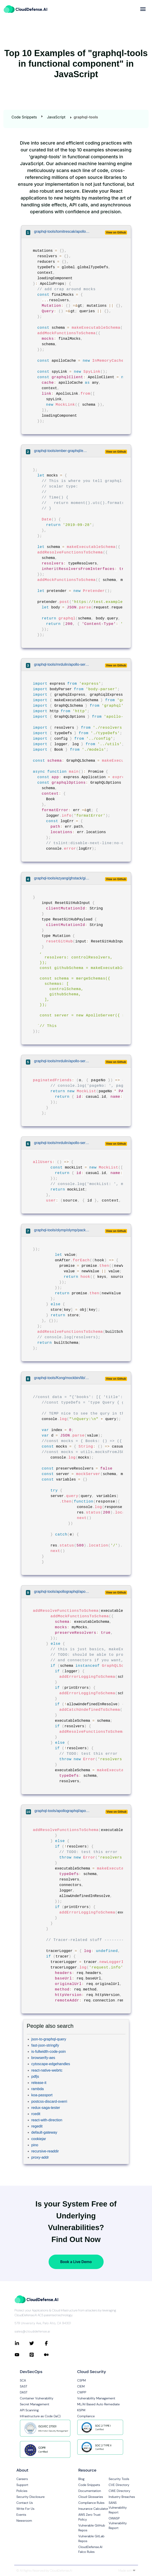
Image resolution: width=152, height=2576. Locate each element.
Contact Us (25, 2503)
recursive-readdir (45, 2151)
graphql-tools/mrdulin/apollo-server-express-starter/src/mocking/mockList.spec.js (62, 1061)
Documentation (89, 2491)
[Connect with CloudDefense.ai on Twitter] (36, 2343)
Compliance (86, 2416)
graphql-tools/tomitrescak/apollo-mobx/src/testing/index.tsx (62, 231)
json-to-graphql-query (48, 2039)
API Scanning (29, 2410)
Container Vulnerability (36, 2398)
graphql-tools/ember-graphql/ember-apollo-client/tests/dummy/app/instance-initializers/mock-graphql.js (62, 451)
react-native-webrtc (47, 2070)
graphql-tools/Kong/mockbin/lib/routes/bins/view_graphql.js (62, 1378)
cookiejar (38, 2139)
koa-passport (42, 2095)
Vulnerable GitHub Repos (91, 2527)
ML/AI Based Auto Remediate (98, 2404)
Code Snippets (24, 117)
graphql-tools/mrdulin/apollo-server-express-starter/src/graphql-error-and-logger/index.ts (62, 664)
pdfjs (35, 2076)
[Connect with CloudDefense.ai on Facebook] (51, 2343)
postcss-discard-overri (49, 2101)
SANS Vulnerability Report (118, 2507)
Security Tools (119, 2479)
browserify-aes (43, 2058)
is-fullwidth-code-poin (48, 2051)
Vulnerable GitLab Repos (91, 2538)
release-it (39, 2083)
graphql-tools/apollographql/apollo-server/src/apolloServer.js (62, 1591)
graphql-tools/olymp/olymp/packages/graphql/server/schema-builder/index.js (62, 1230)
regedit (37, 2126)
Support (22, 2485)
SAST (24, 2386)
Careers (22, 2479)
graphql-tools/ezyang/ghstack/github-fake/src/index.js (62, 878)
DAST (24, 2392)
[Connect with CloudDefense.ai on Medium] (51, 2354)
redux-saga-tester (45, 2108)
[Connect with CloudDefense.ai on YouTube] (22, 2354)
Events (21, 2515)
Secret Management (34, 2404)
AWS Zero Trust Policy (89, 2517)
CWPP (81, 2392)
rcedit (35, 2114)
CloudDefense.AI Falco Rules (90, 2549)
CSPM (81, 2380)
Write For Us (26, 2509)
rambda (37, 2089)
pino (34, 2145)
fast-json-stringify (45, 2045)
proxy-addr (40, 2157)
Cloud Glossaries (90, 2497)
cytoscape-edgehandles (50, 2064)
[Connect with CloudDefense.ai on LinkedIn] (22, 2343)
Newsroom (24, 2521)
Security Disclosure (31, 2497)
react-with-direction (46, 2120)
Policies (22, 2491)
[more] (143, 9)
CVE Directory (119, 2485)
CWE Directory (119, 2491)
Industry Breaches (122, 2497)
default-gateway (44, 2132)
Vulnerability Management (96, 2398)
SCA (23, 2380)
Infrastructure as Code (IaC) (40, 2416)
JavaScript (56, 117)
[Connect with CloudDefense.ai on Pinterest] (36, 2354)
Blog (81, 2479)
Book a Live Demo (76, 2261)
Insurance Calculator (93, 2509)
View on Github (116, 232)
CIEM (81, 2386)
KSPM (81, 2410)
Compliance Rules (91, 2503)
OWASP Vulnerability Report (118, 2523)
